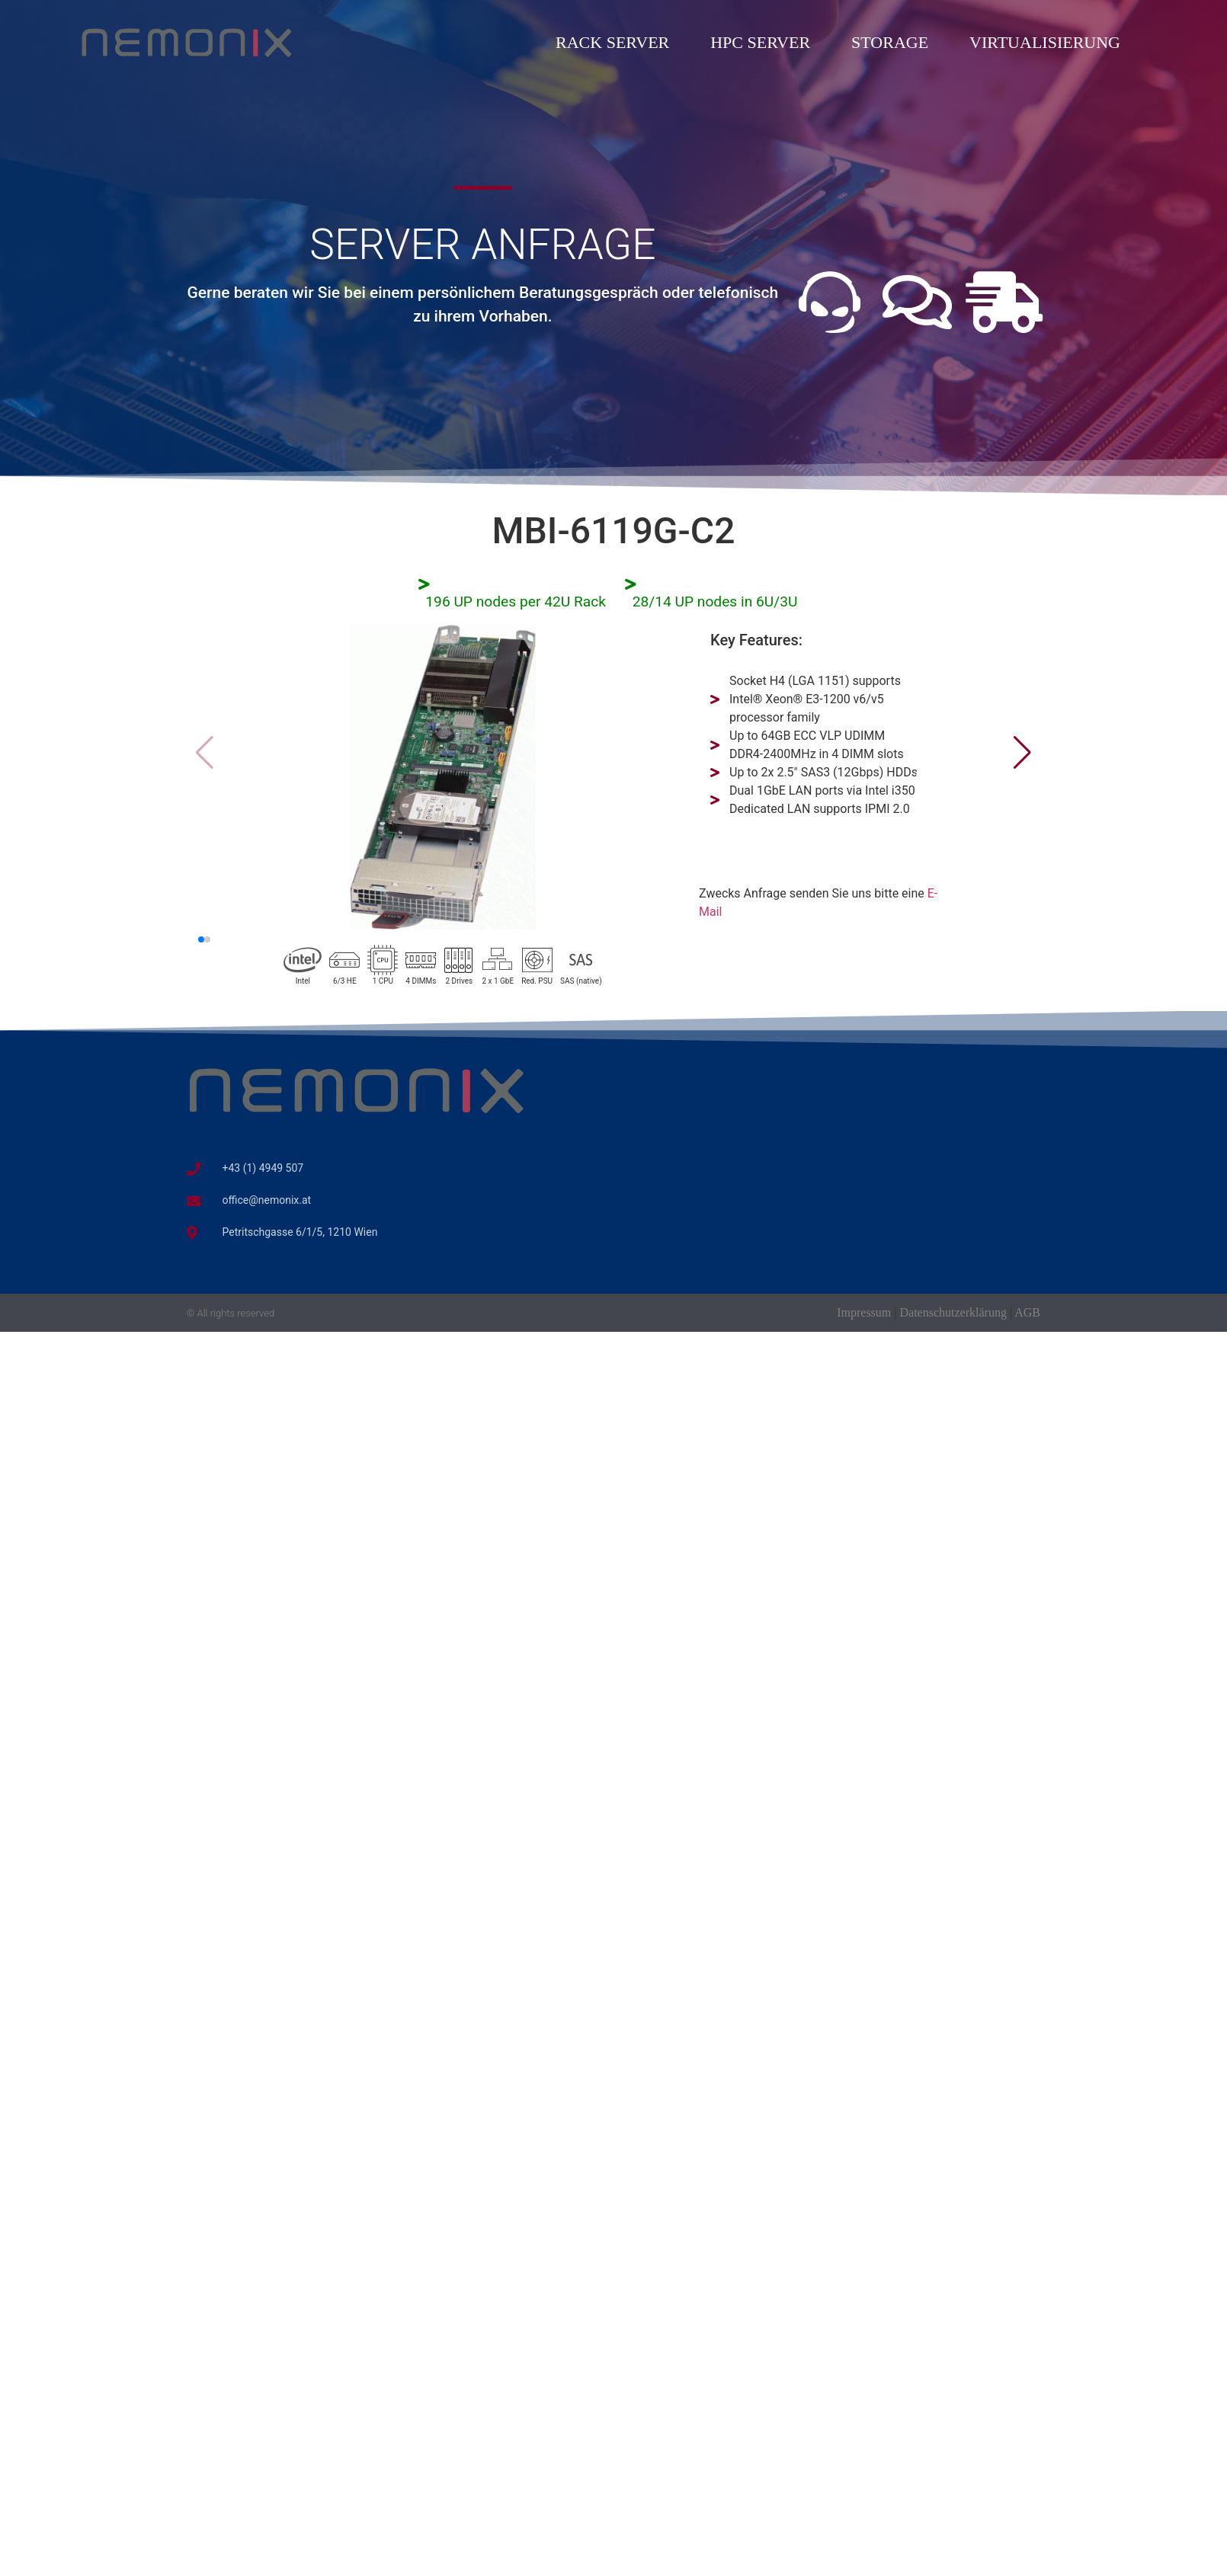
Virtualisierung (1044, 42)
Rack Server (612, 42)
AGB (1027, 1312)
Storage (889, 42)
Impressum (864, 1312)
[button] (1022, 753)
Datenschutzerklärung (953, 1312)
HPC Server (760, 42)
